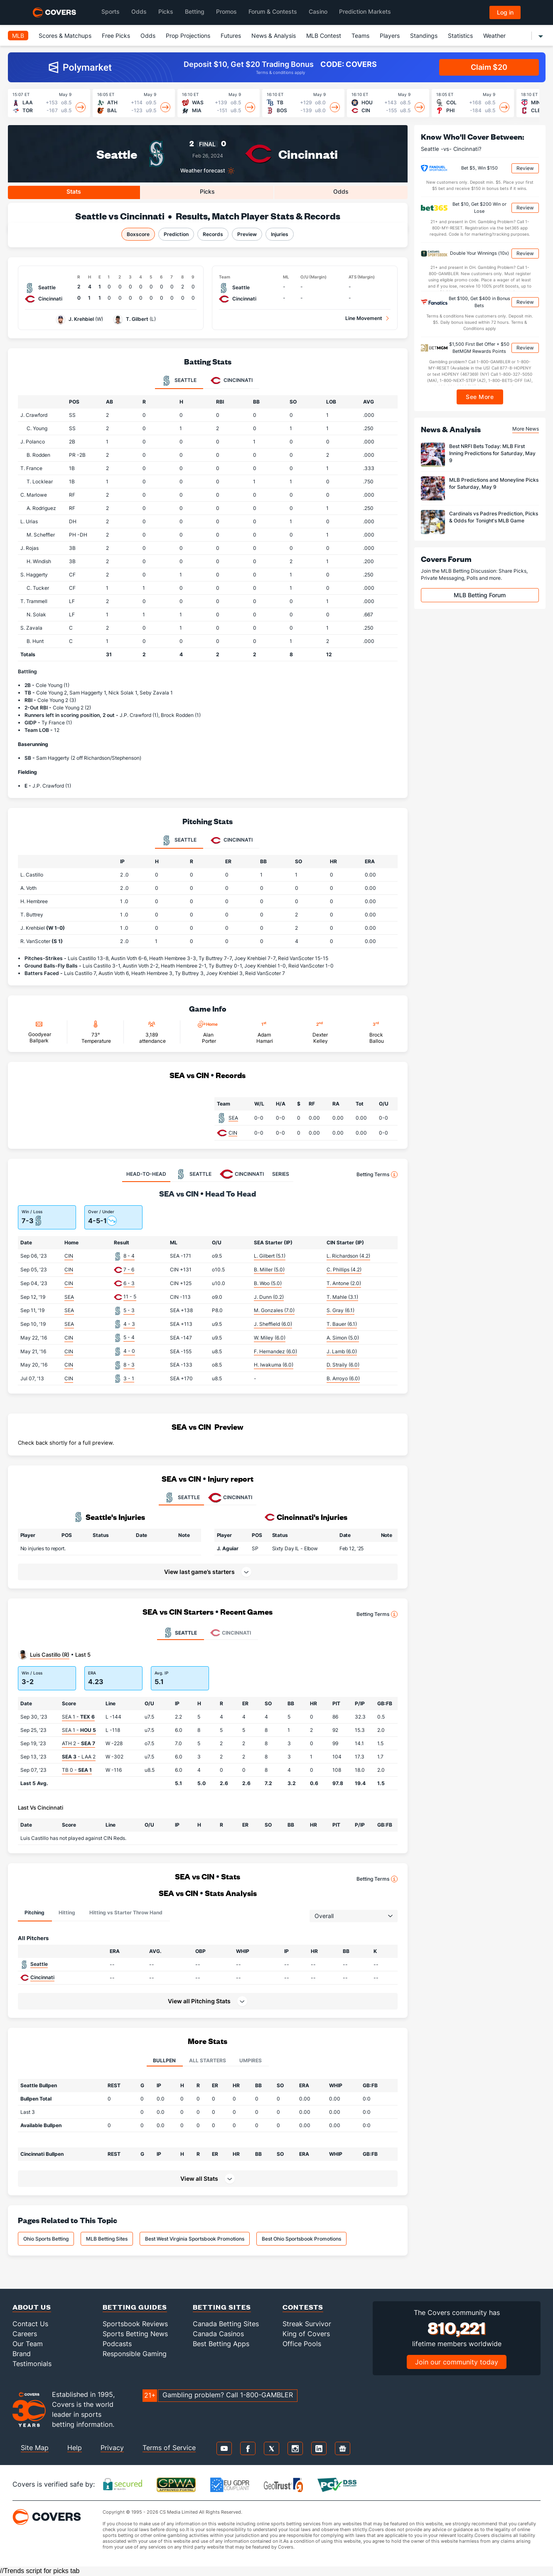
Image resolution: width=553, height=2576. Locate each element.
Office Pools (302, 2344)
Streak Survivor (307, 2324)
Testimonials (32, 2363)
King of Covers (306, 2334)
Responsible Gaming (135, 2353)
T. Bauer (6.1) (342, 1324)
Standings (423, 35)
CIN (233, 1133)
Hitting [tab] (67, 1912)
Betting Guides (135, 2307)
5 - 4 (129, 1337)
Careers (24, 2334)
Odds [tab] (341, 191)
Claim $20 (489, 67)
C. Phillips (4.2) (344, 1269)
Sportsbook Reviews (135, 2324)
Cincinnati (308, 153)
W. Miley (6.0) (269, 1338)
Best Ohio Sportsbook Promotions (301, 2239)
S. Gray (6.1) (340, 1310)
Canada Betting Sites (226, 2324)
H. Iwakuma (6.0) (273, 1365)
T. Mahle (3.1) (342, 1297)
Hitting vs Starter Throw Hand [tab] (125, 1912)
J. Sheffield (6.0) (273, 1324)
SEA (233, 1118)
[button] (386, 1548)
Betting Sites (222, 2307)
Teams (360, 35)
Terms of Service (169, 2447)
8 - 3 (129, 1365)
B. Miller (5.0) (269, 1269)
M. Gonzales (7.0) (274, 1310)
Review (525, 168)
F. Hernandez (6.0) (275, 1351)
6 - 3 (129, 1283)
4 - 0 (129, 1351)
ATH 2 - (78, 1743)
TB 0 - (77, 1770)
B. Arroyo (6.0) (343, 1378)
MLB (18, 35)
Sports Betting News (135, 2334)
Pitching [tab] (34, 1912)
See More (480, 396)
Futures (231, 35)
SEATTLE (181, 1497)
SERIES (280, 1174)
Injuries (279, 234)
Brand (21, 2353)
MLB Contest (323, 35)
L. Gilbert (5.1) (269, 1256)
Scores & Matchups (65, 35)
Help (74, 2447)
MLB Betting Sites (107, 2239)
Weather (494, 35)
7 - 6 (128, 1269)
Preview (247, 234)
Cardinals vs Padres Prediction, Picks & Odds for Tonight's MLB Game (493, 517)
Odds (147, 35)
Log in (505, 12)
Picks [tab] (207, 191)
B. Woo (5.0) (268, 1283)
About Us (31, 2307)
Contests (303, 2307)
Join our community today (456, 2362)
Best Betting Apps (221, 2344)
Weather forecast (202, 170)
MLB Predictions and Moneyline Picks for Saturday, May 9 (493, 483)
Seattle (116, 153)
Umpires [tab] (250, 2060)
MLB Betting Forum (480, 594)
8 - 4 (129, 1256)
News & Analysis (273, 35)
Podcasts (117, 2344)
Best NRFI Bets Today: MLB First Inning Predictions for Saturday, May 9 (492, 453)
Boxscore (138, 234)
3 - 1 (128, 1378)
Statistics (460, 35)
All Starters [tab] (207, 2060)
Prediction (176, 234)
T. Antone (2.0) (344, 1283)
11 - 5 (129, 1296)
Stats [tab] (73, 191)
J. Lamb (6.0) (342, 1351)
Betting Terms (377, 1174)
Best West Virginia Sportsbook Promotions (194, 2239)
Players (390, 35)
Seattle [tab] (179, 381)
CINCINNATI (230, 1497)
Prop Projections (188, 35)
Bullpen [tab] (164, 2060)
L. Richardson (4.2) (348, 1256)
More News (525, 429)
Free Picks (116, 35)
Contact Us (30, 2324)
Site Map (35, 2447)
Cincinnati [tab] (232, 381)
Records (213, 234)
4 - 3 (129, 1324)
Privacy (112, 2447)
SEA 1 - (78, 1717)
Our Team (27, 2344)
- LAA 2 (79, 1756)
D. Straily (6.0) (343, 1365)
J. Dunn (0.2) (269, 1297)
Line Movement (363, 318)
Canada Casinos (218, 2334)
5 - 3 (129, 1310)
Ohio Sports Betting (46, 2239)
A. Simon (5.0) (343, 1338)
